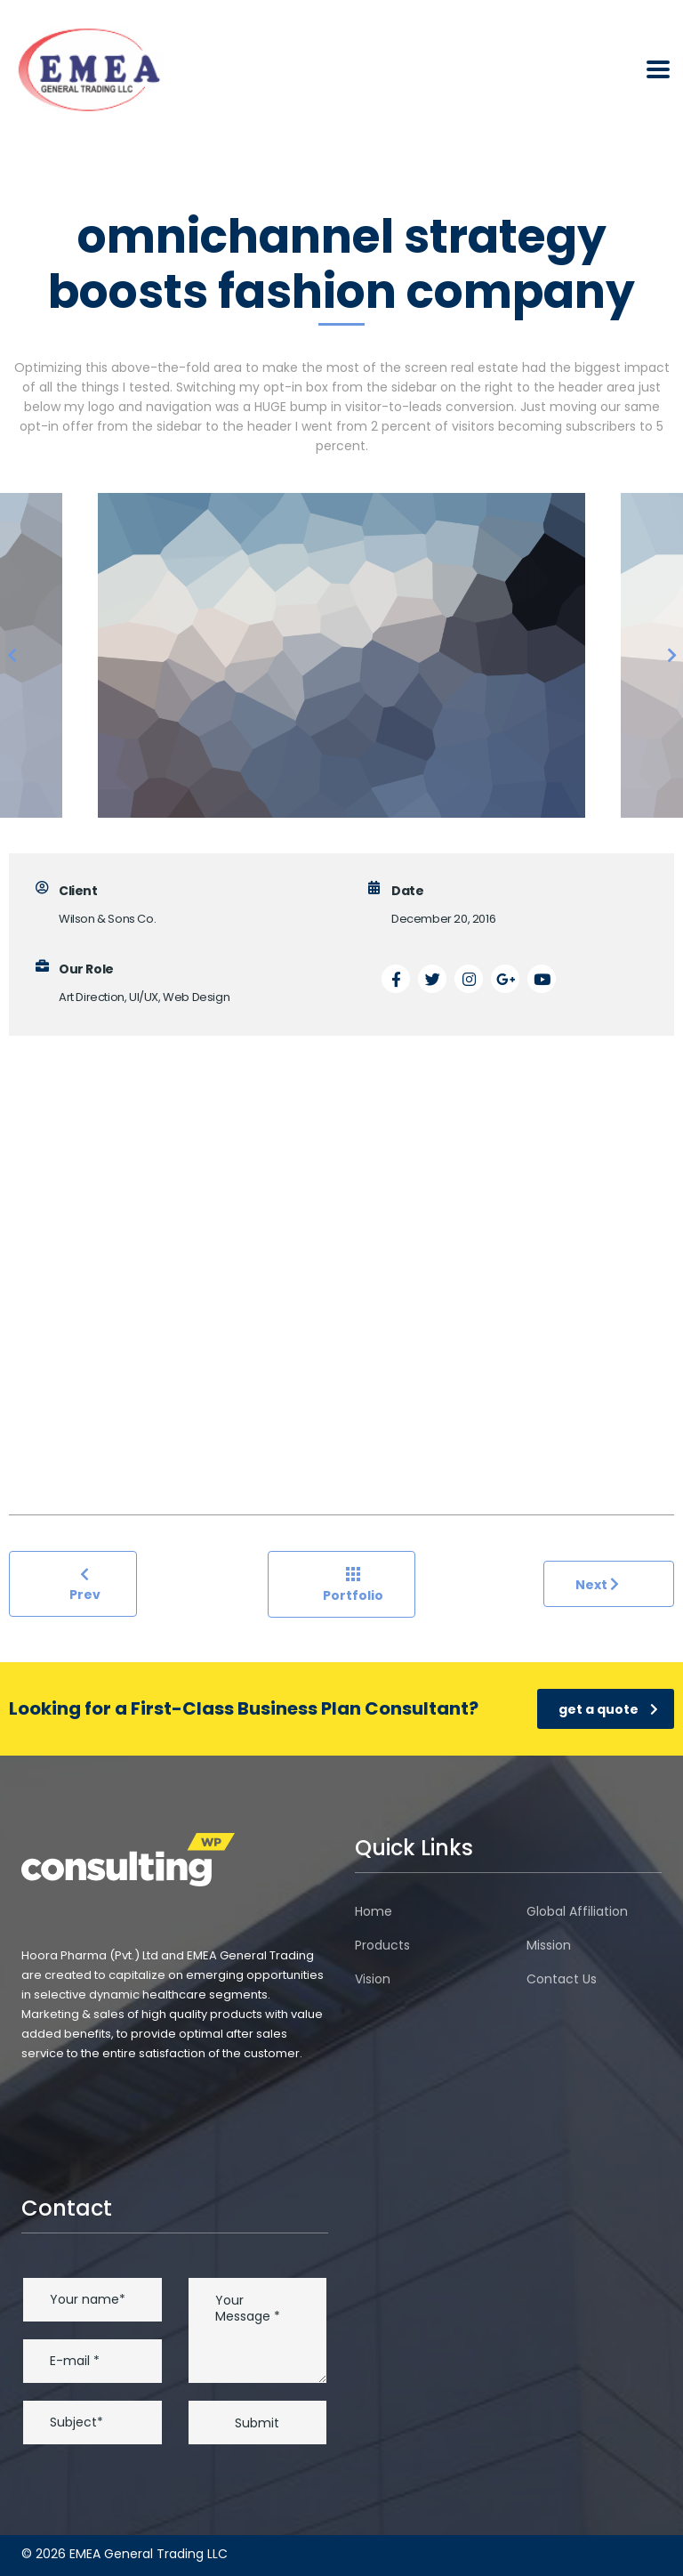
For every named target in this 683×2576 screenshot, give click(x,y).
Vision (372, 1979)
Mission (548, 1945)
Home (373, 1911)
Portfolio (353, 1585)
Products (382, 1945)
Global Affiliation (577, 1911)
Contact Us (561, 1979)
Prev (84, 1584)
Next (597, 1584)
